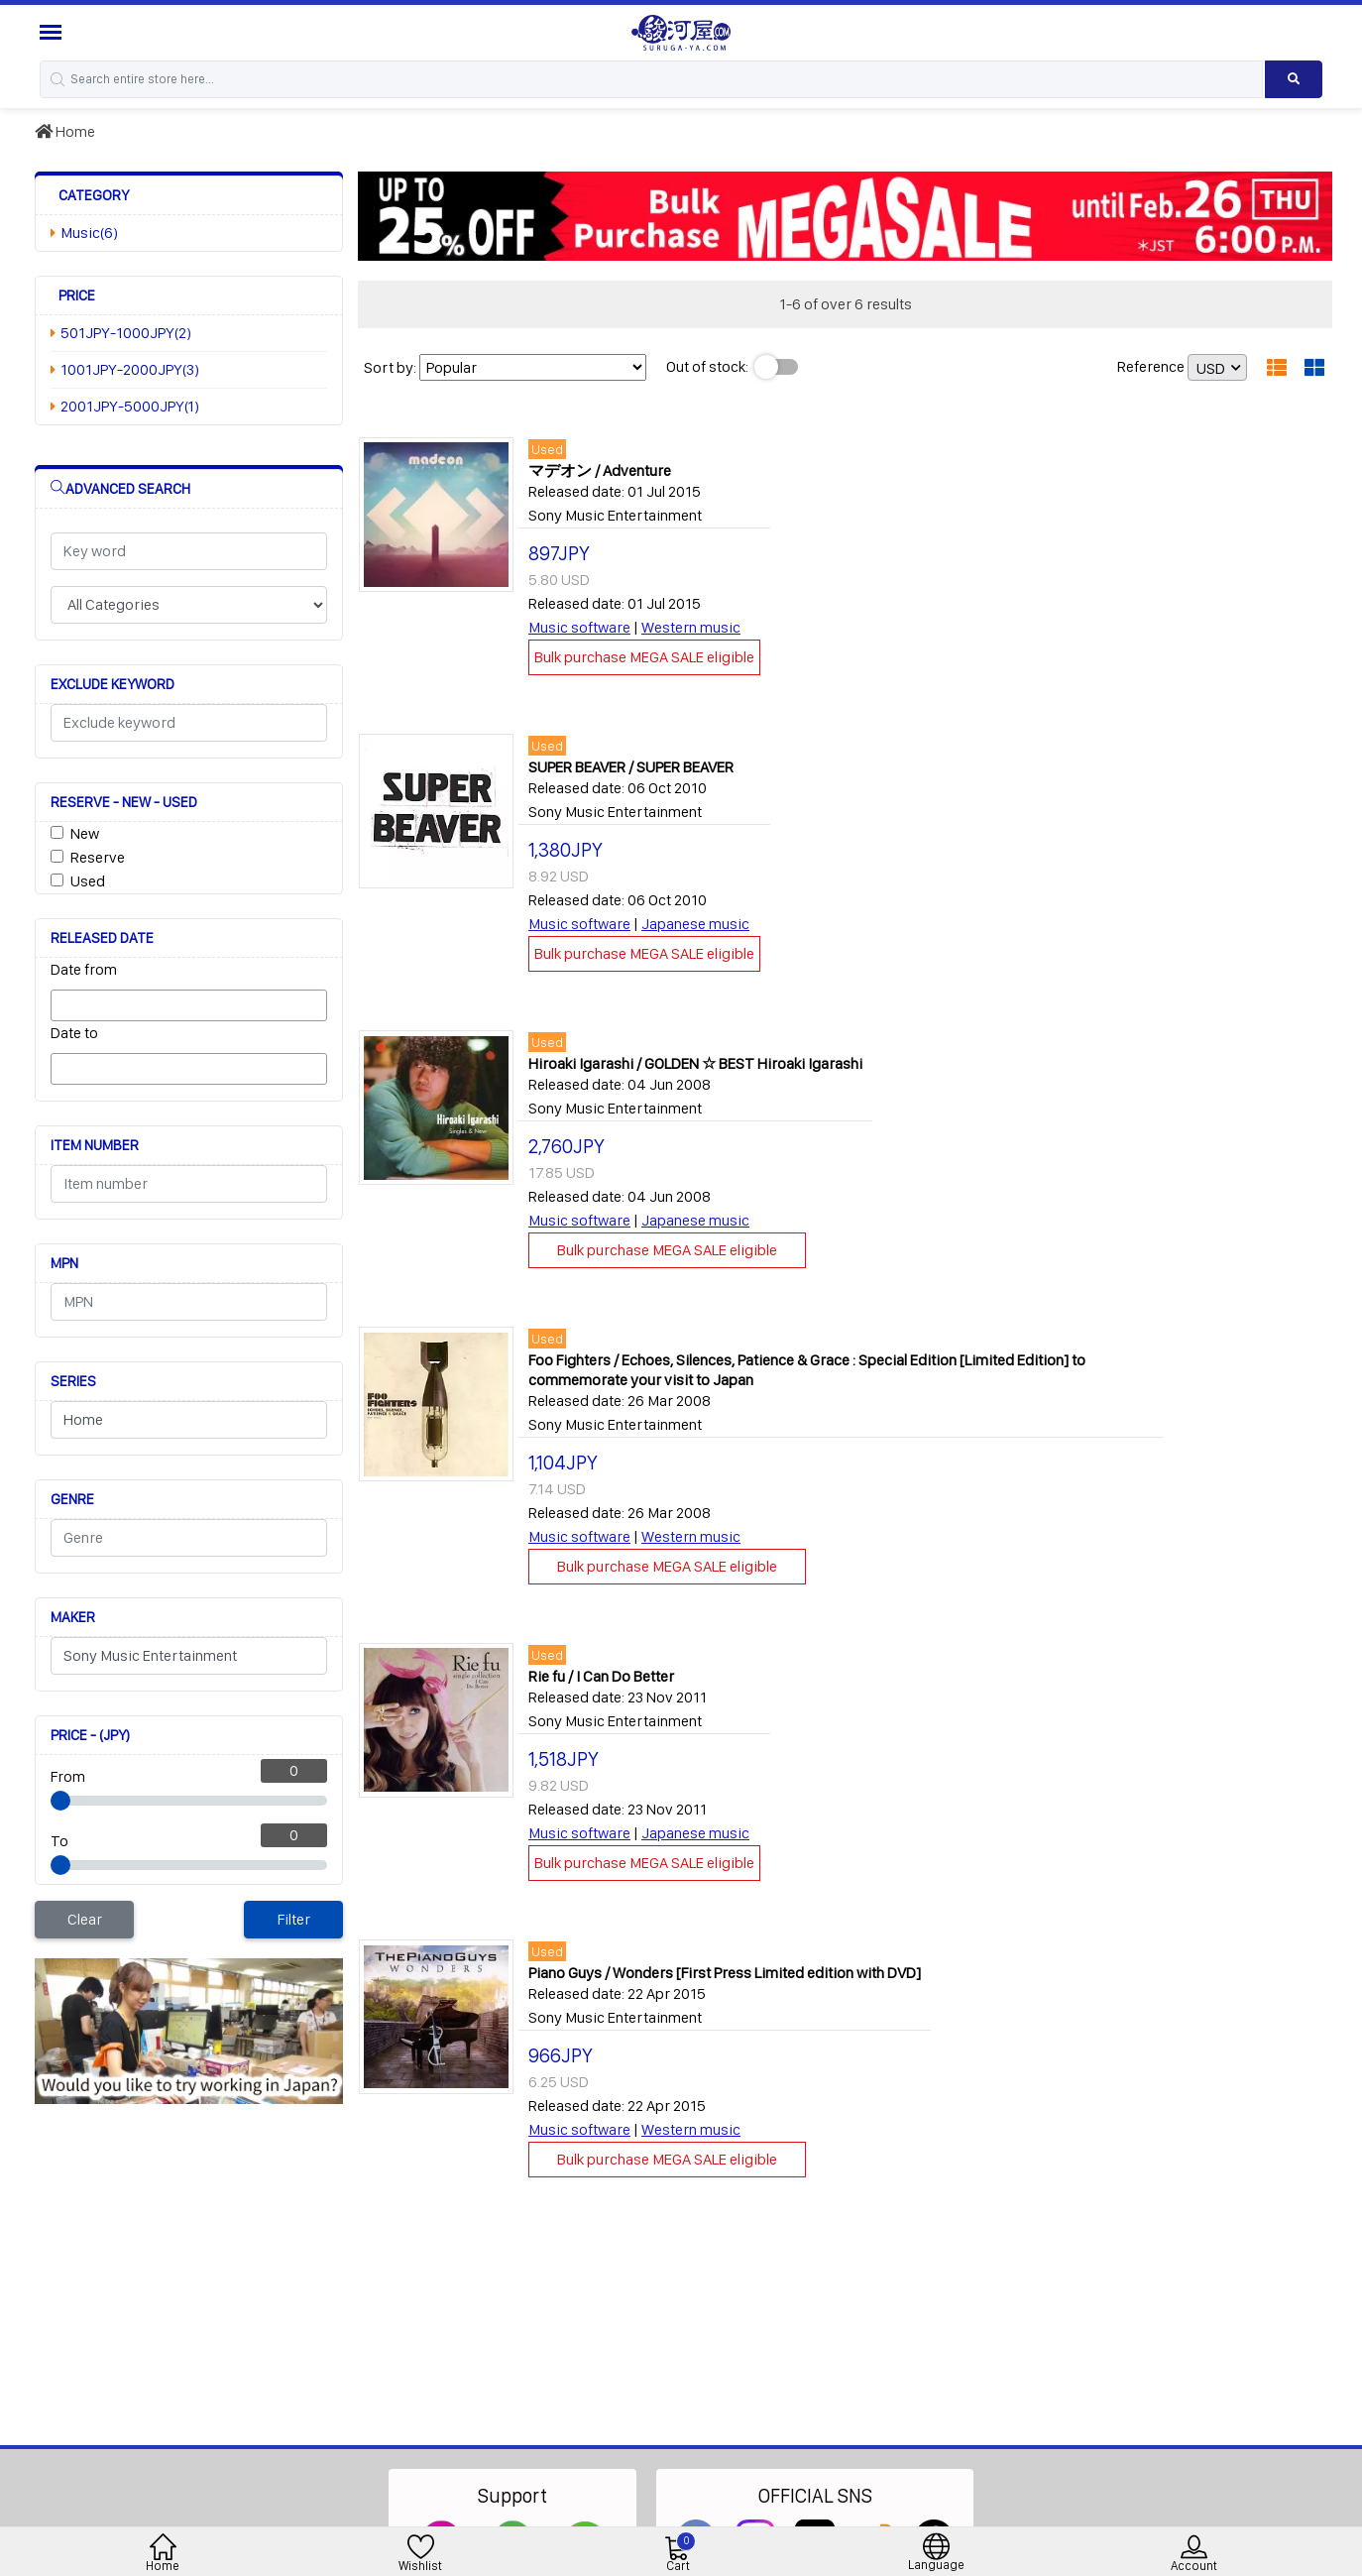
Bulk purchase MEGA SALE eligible (644, 656)
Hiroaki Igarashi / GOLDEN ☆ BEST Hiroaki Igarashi (695, 1063)
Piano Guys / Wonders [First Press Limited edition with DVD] (724, 1972)
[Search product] (1293, 79)
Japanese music (695, 923)
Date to (74, 1032)
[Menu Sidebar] (53, 32)
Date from (84, 969)
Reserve (97, 857)
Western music (690, 627)
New (84, 833)
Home (65, 131)
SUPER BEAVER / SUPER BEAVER (631, 767)
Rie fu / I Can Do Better (601, 1676)
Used (87, 881)
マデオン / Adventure (599, 470)
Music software (579, 627)
